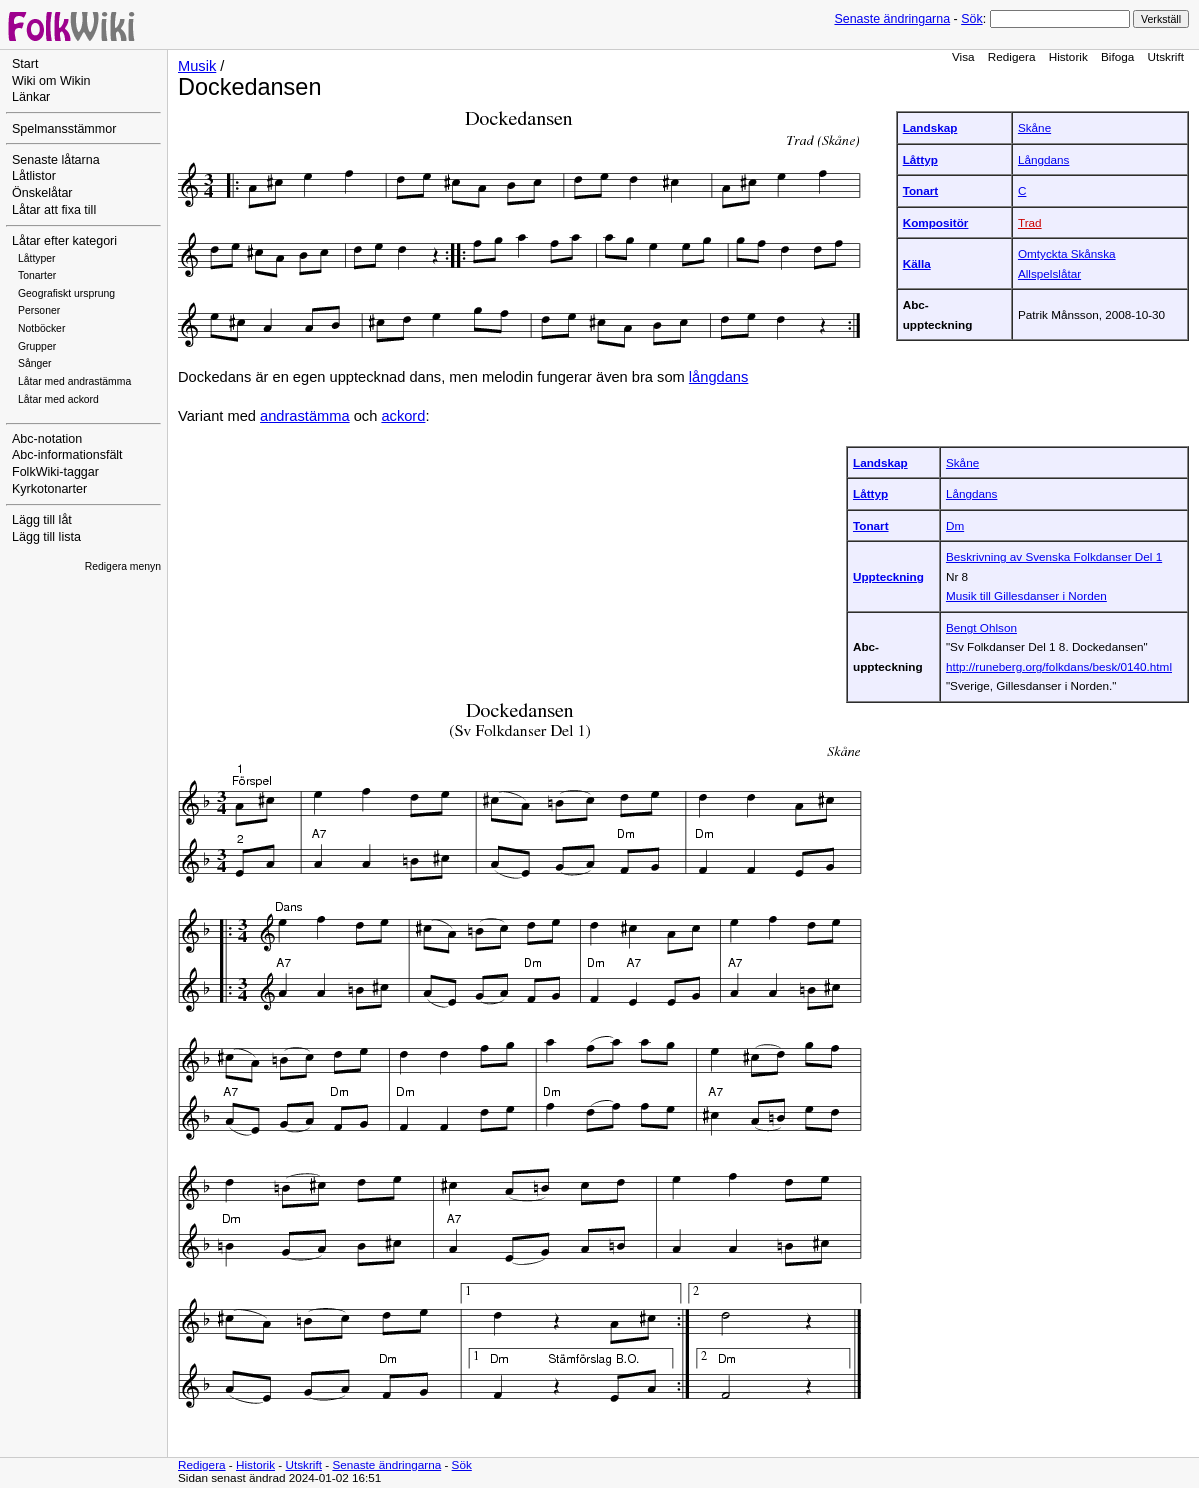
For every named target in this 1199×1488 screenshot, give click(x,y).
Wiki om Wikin (51, 81)
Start (25, 64)
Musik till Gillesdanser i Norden (1026, 595)
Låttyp (920, 159)
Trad (1030, 222)
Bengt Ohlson (981, 627)
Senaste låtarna (56, 160)
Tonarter (37, 275)
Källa (917, 263)
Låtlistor (34, 176)
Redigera (1012, 56)
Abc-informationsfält (67, 455)
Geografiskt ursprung (66, 293)
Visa (963, 56)
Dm (955, 525)
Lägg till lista (46, 537)
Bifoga (1117, 56)
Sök (971, 19)
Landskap (930, 127)
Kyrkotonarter (49, 489)
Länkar (31, 97)
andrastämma (305, 416)
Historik (1068, 56)
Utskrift (1166, 56)
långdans (719, 377)
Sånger (35, 363)
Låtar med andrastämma (74, 381)
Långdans (1043, 159)
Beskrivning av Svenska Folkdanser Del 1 (1054, 556)
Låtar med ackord (58, 399)
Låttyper (37, 258)
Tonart (921, 190)
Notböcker (41, 328)
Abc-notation (47, 439)
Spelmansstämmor (64, 129)
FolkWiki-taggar (55, 472)
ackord (403, 416)
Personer (39, 310)
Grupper (37, 346)
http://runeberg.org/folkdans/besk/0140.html (1059, 666)
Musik (197, 66)
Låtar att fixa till (54, 210)
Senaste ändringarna (892, 19)
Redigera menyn (123, 566)
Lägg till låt (42, 520)
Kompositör (936, 222)
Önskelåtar (42, 193)
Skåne (1034, 127)
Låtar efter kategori (64, 241)
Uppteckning (888, 576)
